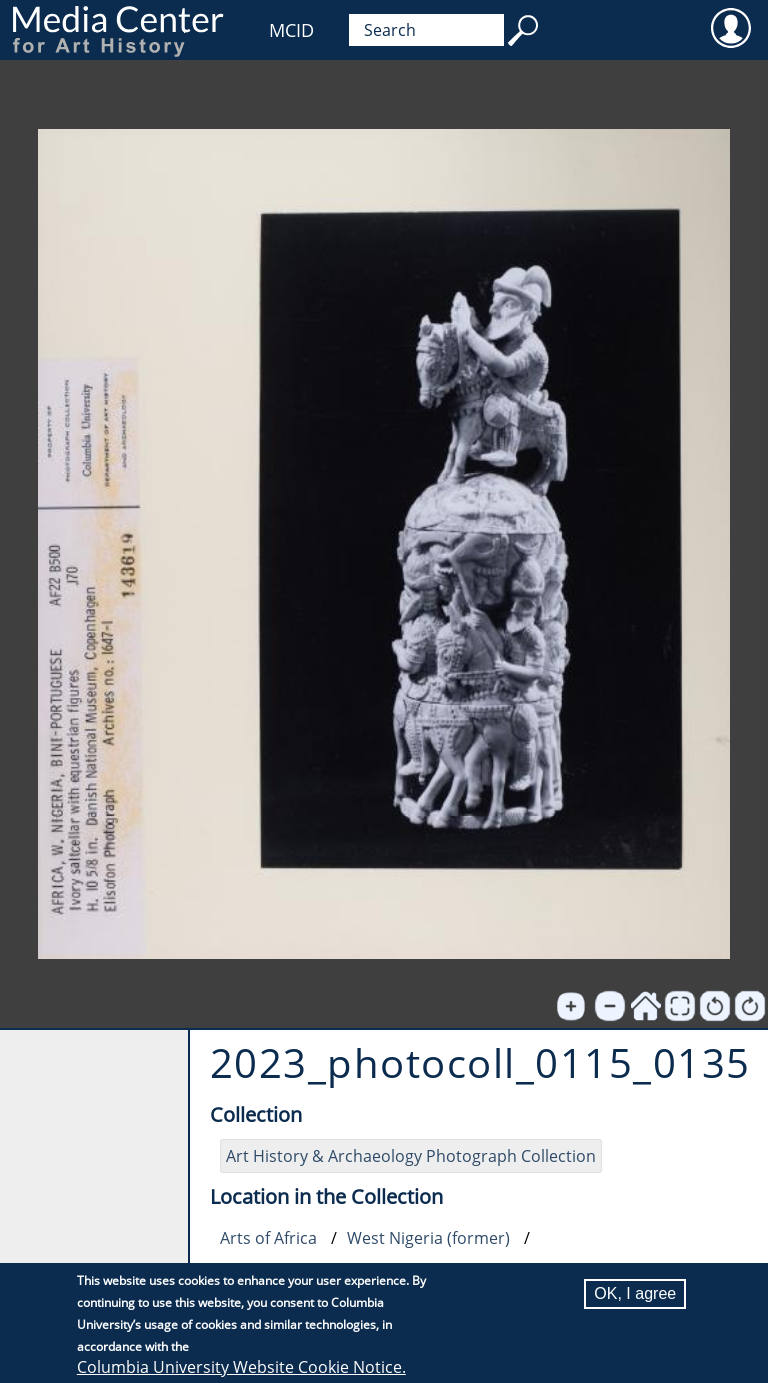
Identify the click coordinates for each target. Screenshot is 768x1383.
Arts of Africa (268, 1238)
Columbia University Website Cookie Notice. (241, 1367)
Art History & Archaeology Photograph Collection (411, 1156)
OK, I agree (635, 1293)
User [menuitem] (730, 27)
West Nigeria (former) (428, 1238)
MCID (291, 30)
